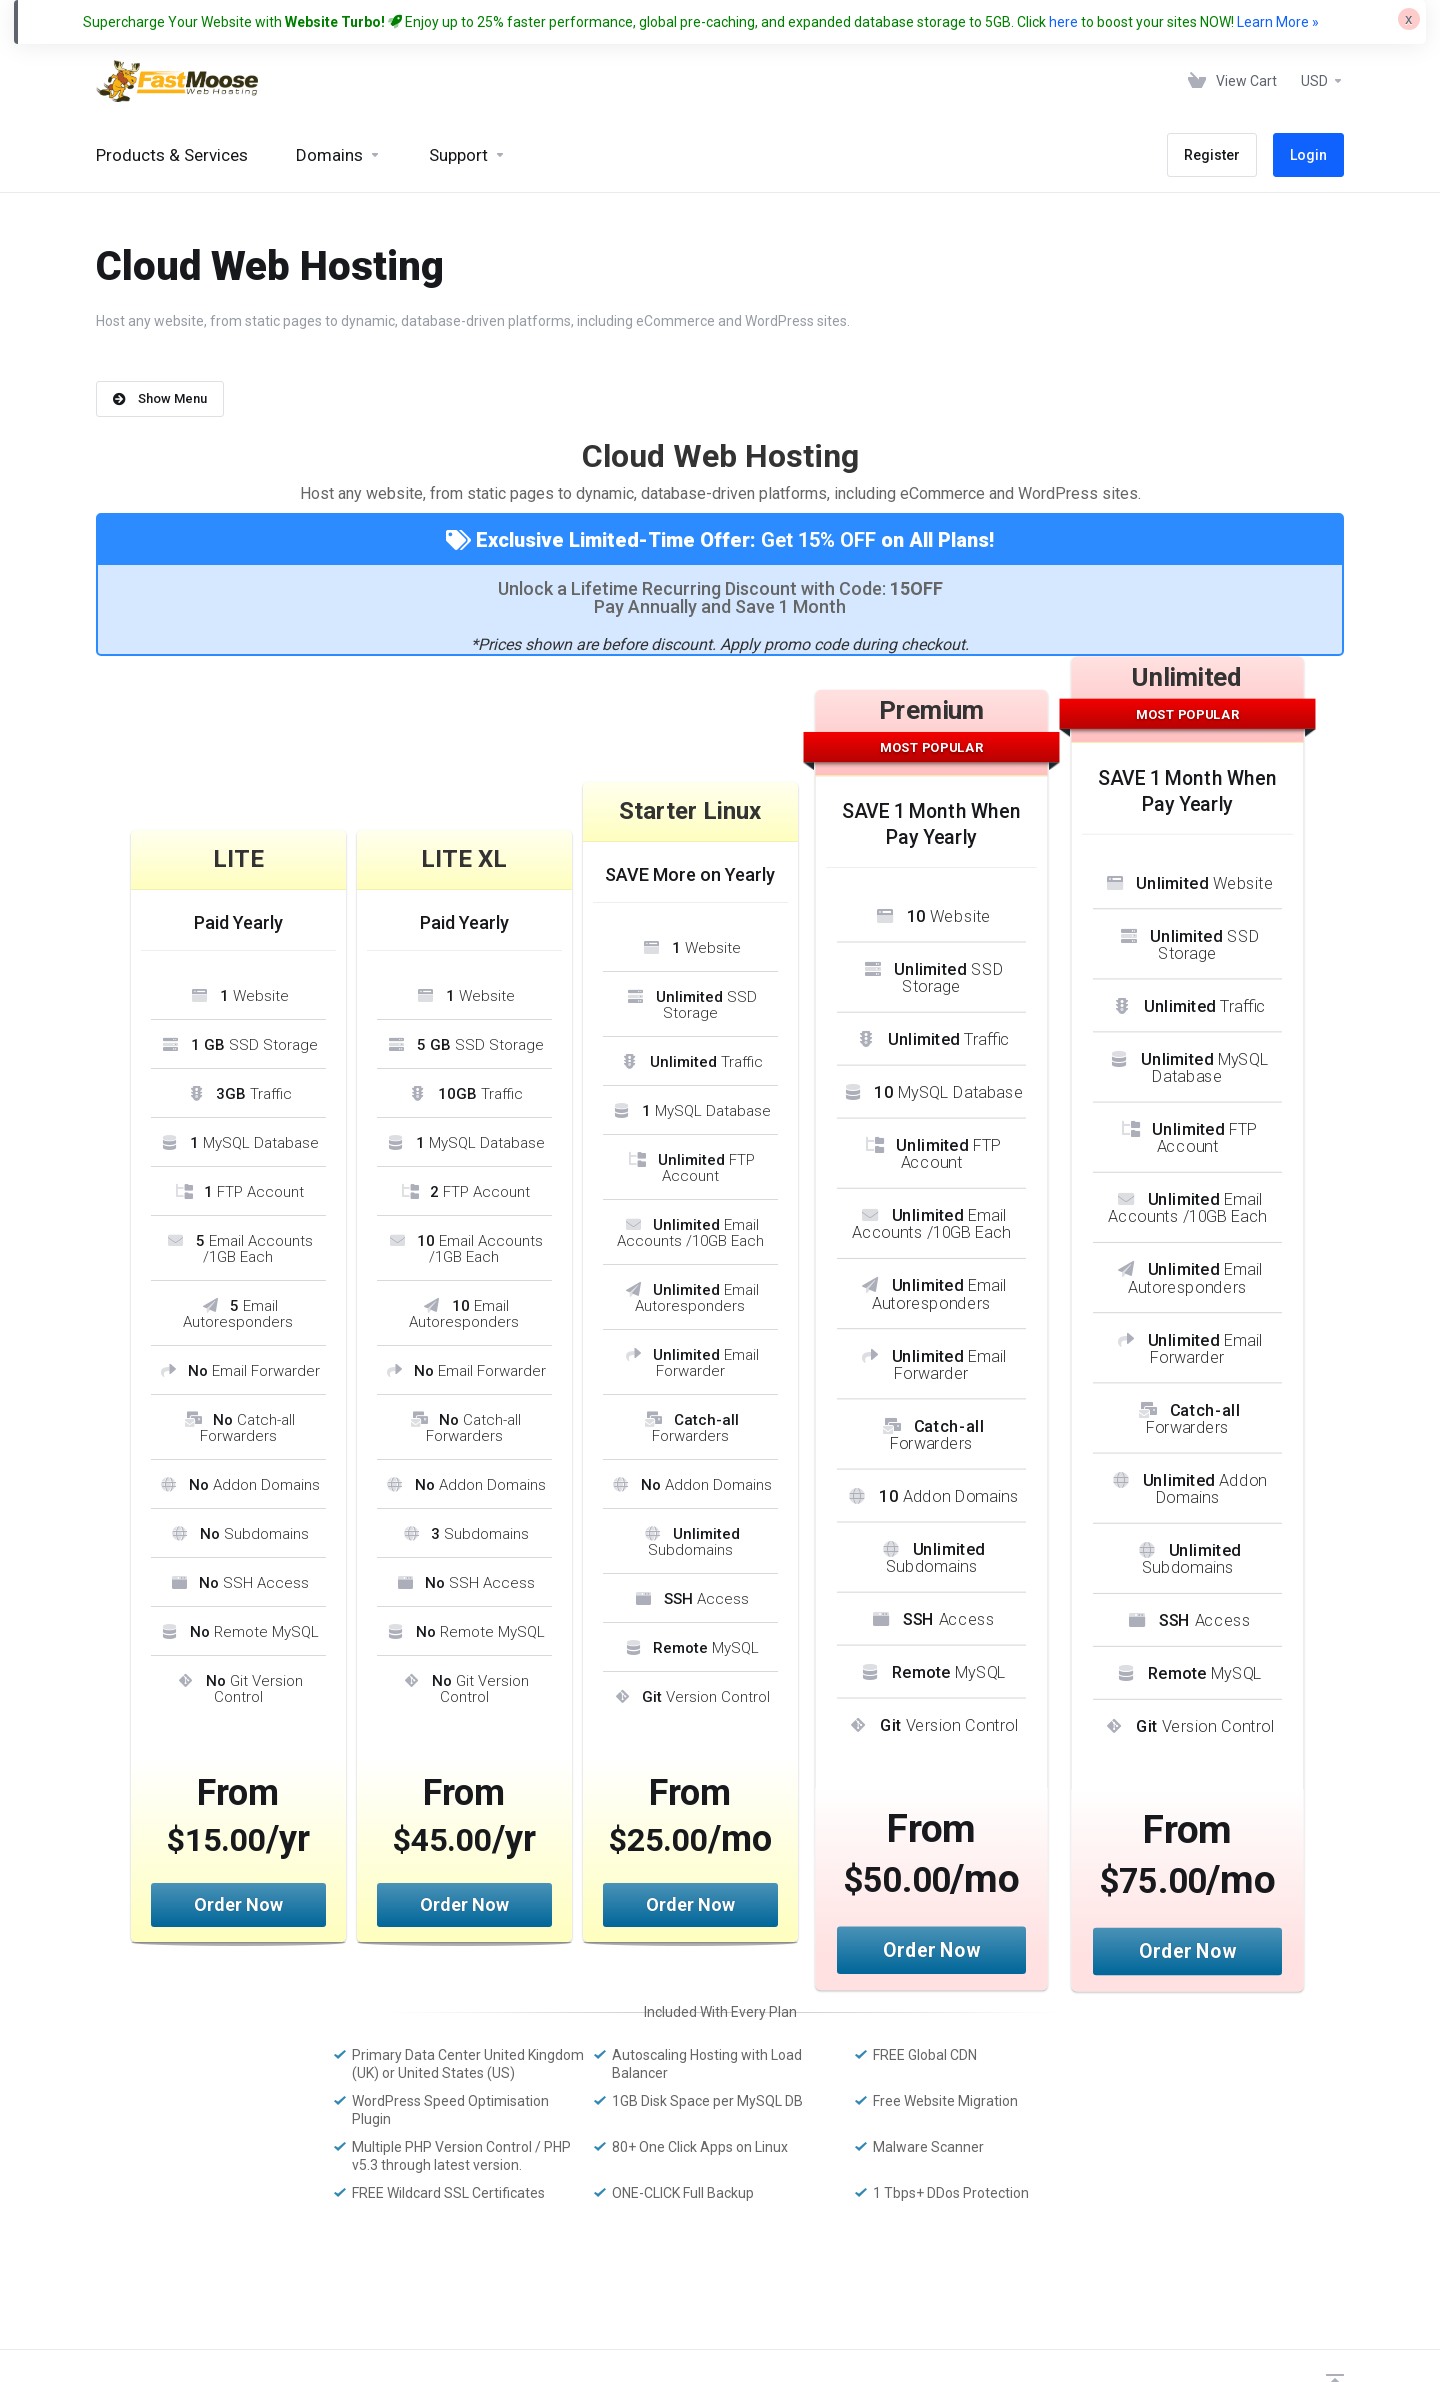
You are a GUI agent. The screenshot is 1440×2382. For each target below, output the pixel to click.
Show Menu (160, 398)
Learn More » (1278, 22)
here (1063, 22)
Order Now (238, 1904)
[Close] (1409, 19)
